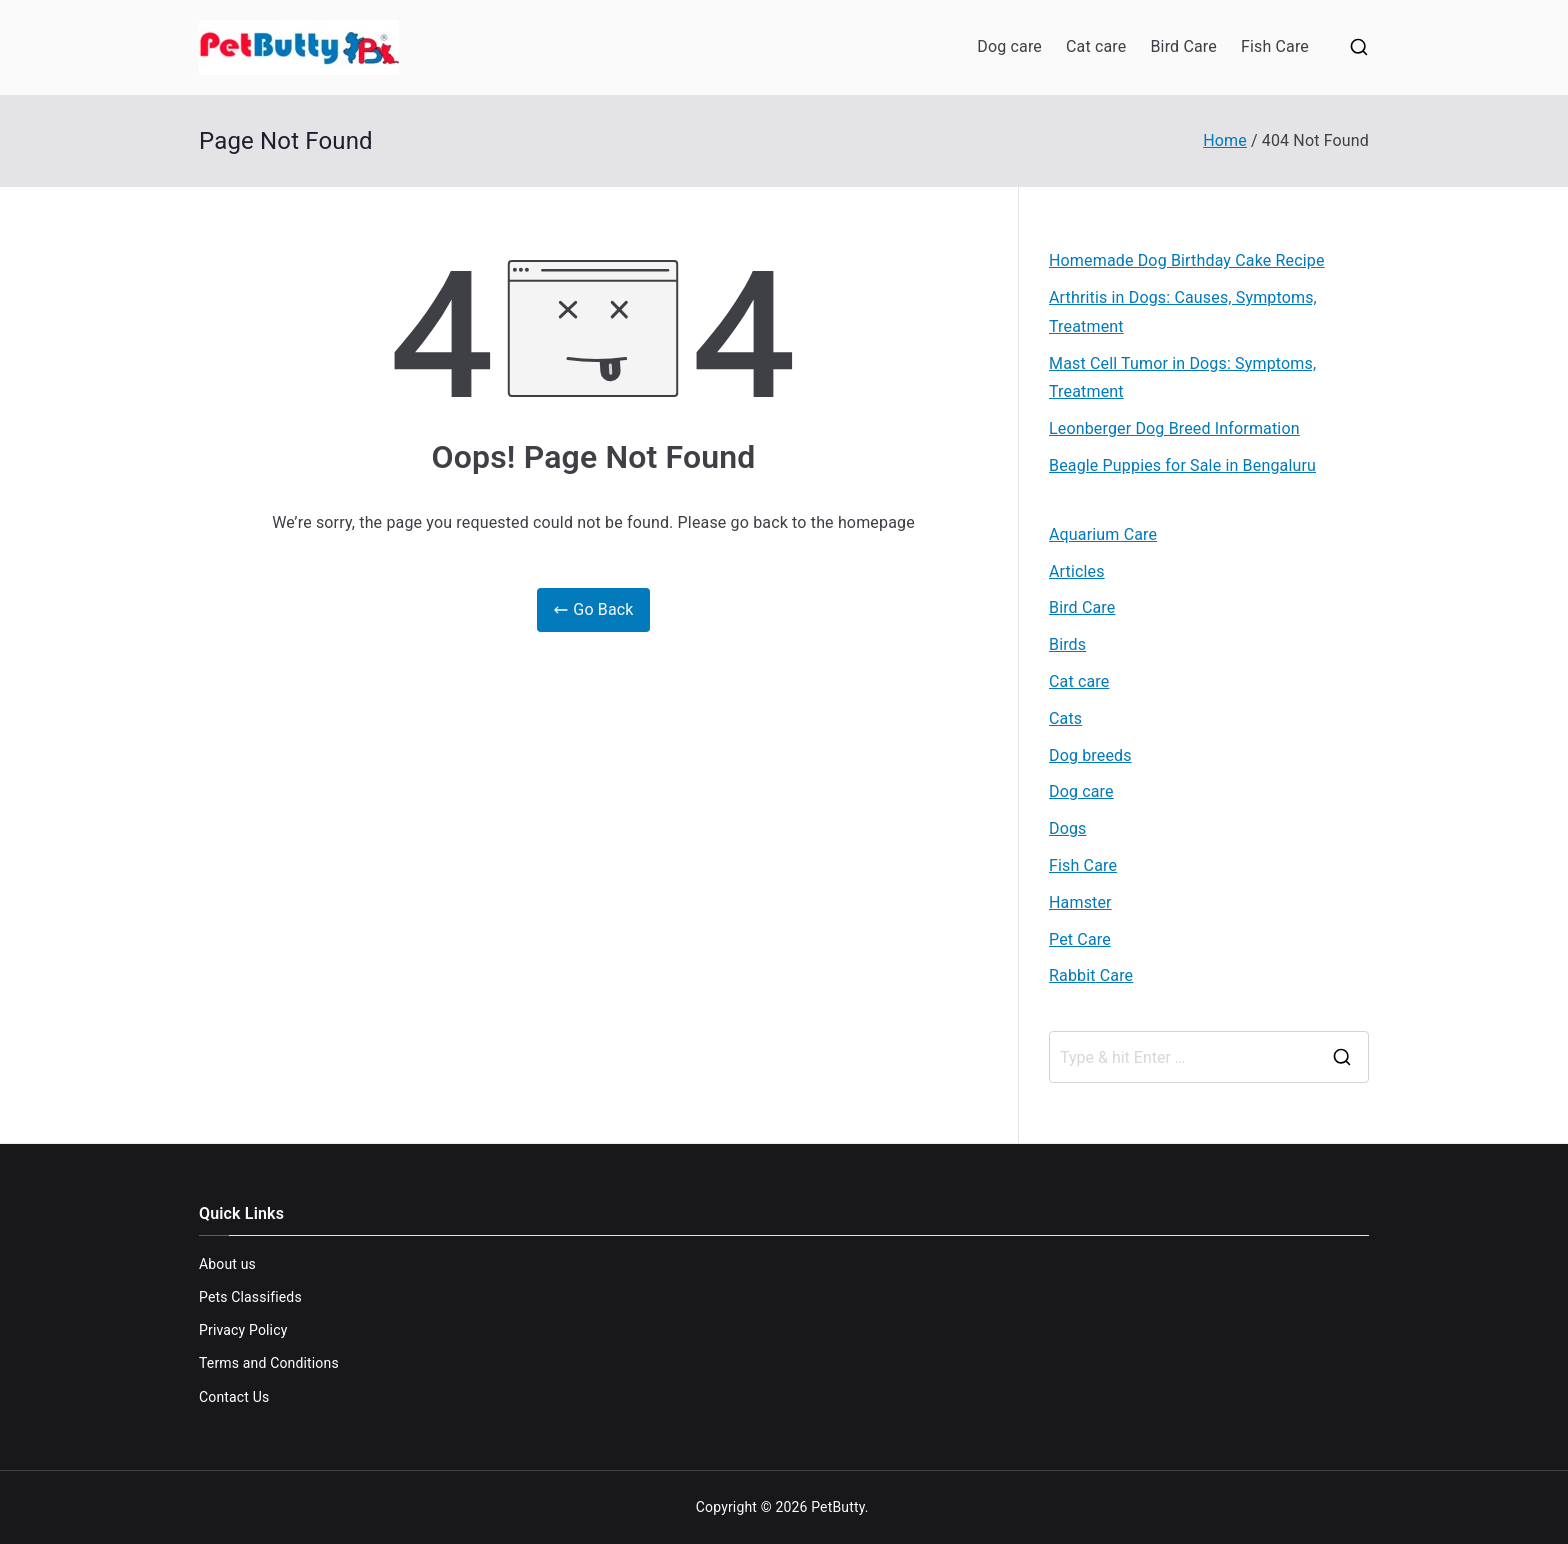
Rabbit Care (1091, 975)
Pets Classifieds (250, 1297)
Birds (1067, 644)
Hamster (1080, 902)
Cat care (1096, 46)
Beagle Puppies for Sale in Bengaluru (1182, 465)
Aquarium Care (1103, 534)
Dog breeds (1090, 755)
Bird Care (1183, 46)
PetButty (838, 1507)
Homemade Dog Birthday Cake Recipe (1187, 260)
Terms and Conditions (269, 1363)
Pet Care (1080, 939)
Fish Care (1275, 46)
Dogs (1068, 828)
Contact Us (234, 1397)
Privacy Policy (243, 1330)
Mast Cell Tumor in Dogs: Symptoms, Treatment (1182, 378)
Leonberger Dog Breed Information (1174, 428)
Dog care (1009, 46)
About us (227, 1264)
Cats (1065, 718)
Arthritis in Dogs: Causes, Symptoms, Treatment (1183, 312)
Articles (1077, 571)
